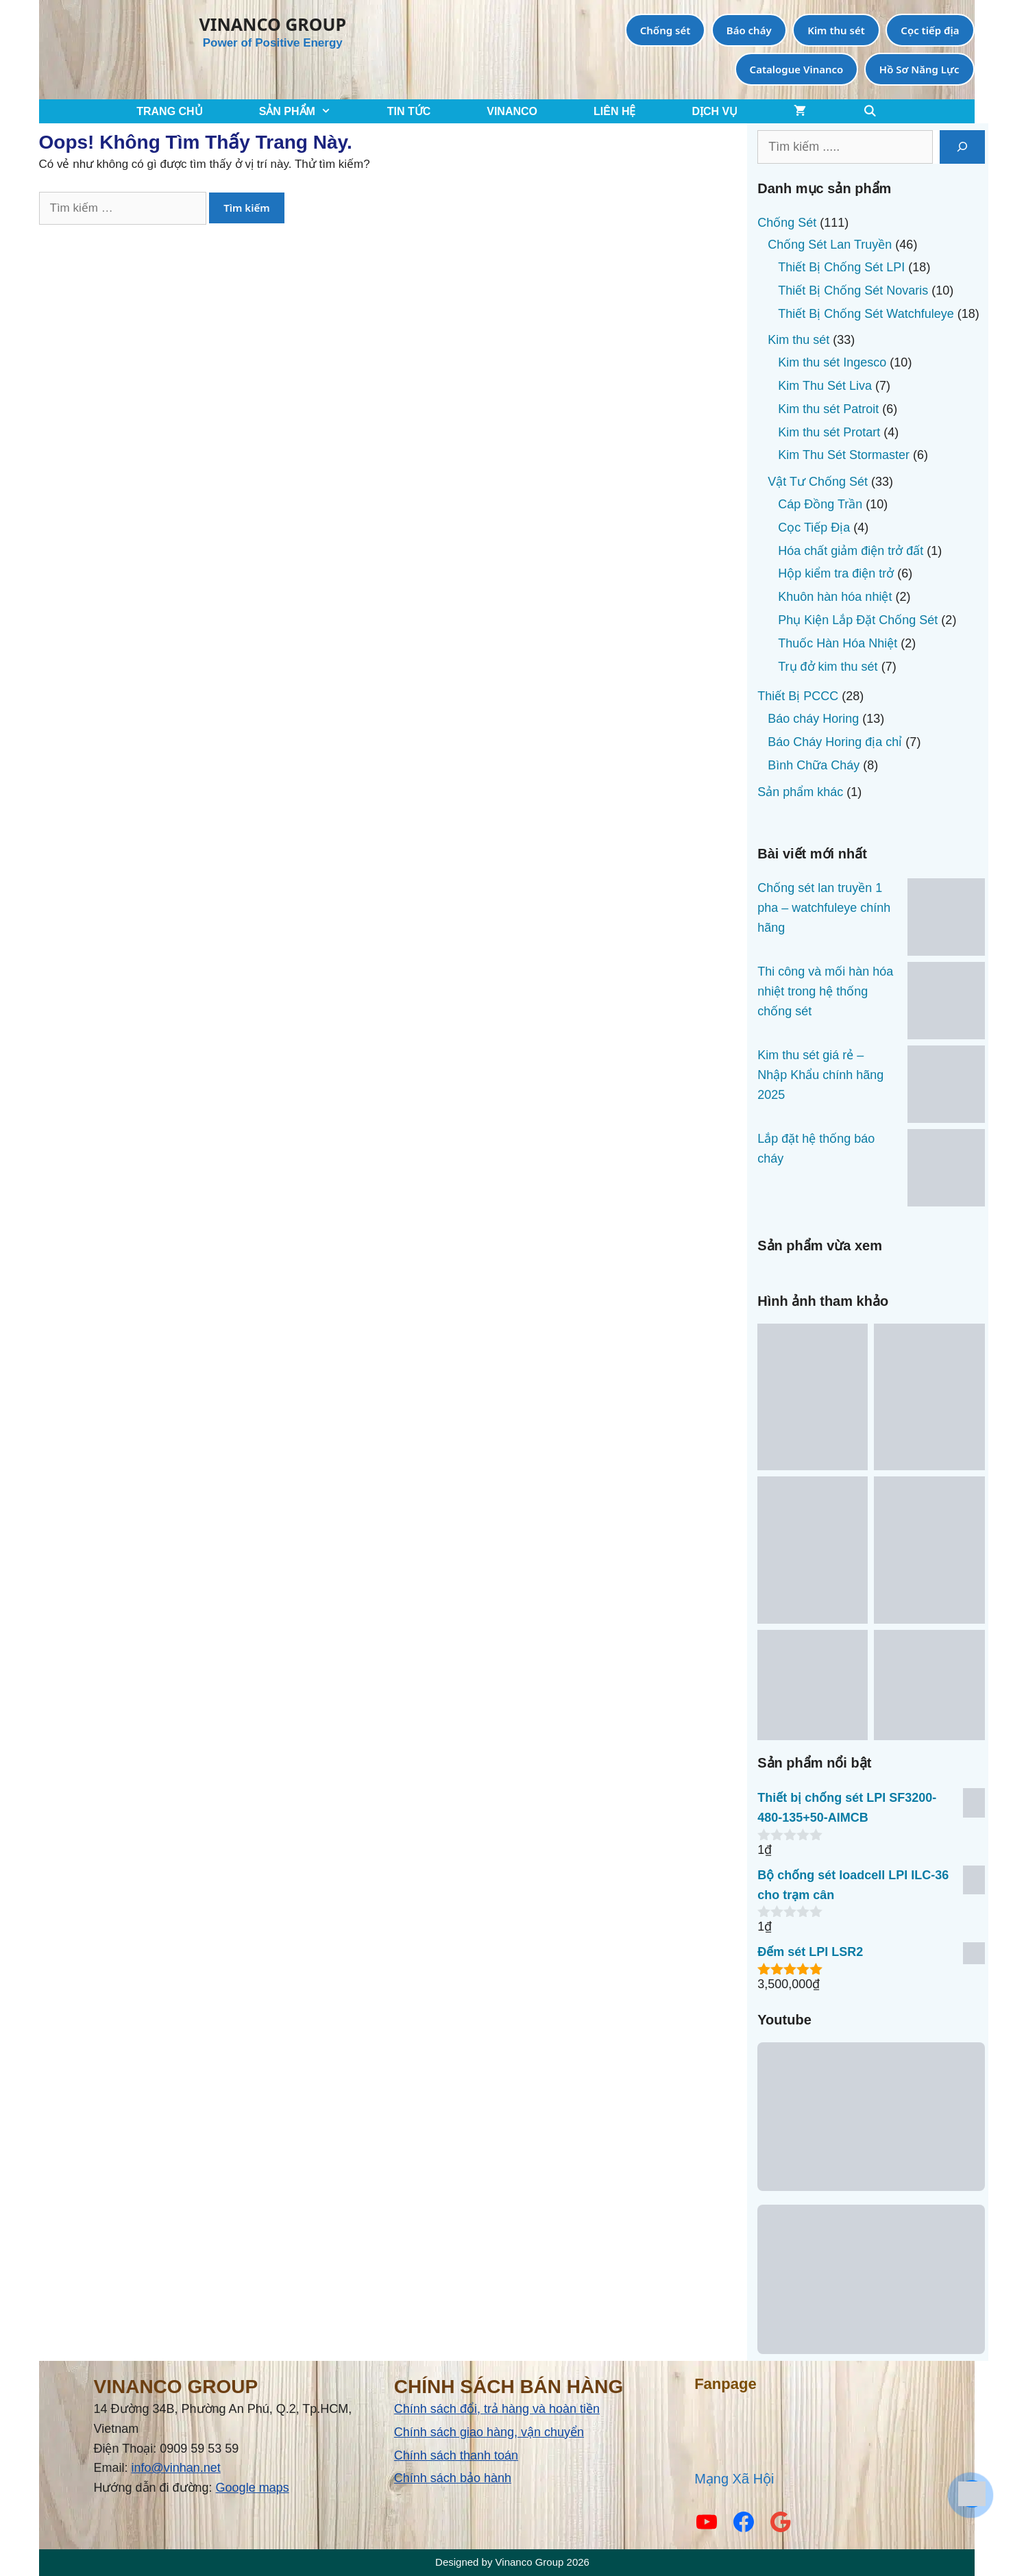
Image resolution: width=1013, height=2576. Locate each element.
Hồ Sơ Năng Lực (919, 69)
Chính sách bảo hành (452, 2478)
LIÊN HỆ (614, 111)
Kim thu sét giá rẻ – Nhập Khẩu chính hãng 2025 (820, 1075)
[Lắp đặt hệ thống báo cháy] (946, 1171)
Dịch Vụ (714, 111)
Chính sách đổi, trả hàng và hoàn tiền (497, 2409)
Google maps (252, 2487)
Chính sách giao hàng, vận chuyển (489, 2432)
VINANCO (512, 111)
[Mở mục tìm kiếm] (869, 111)
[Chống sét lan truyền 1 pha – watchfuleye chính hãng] (946, 920)
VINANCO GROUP (272, 24)
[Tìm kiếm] (962, 147)
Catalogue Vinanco (797, 69)
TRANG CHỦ (169, 111)
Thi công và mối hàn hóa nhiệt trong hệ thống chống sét (825, 991)
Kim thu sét (836, 30)
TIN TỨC (409, 111)
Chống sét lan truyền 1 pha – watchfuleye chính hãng (823, 907)
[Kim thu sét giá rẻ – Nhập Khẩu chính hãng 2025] (946, 1087)
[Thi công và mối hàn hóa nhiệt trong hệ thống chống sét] (946, 1003)
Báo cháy (749, 30)
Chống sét (665, 30)
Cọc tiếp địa (930, 30)
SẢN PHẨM (309, 111)
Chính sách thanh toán (456, 2455)
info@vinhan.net (176, 2468)
